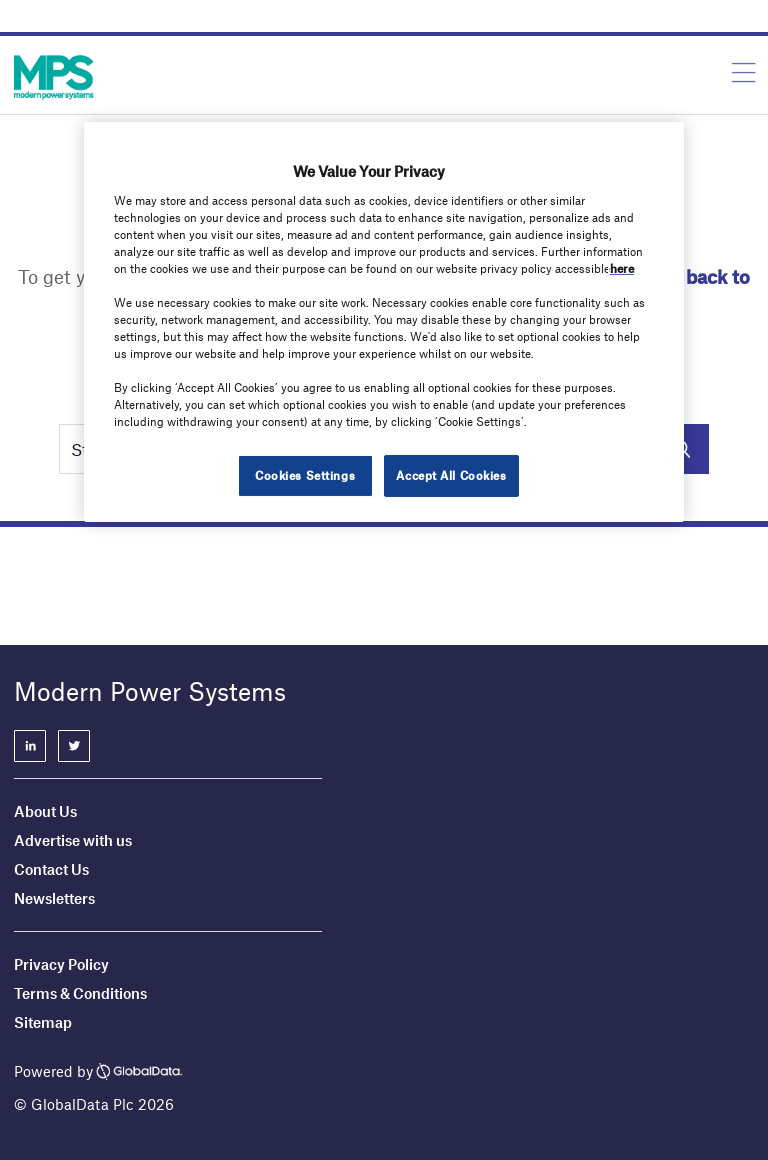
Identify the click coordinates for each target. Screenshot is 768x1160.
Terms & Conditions (80, 993)
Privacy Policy (61, 964)
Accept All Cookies (451, 475)
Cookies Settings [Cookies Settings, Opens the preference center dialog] (305, 475)
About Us (45, 811)
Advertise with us (73, 840)
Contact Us (51, 869)
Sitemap (43, 1022)
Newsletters (54, 898)
